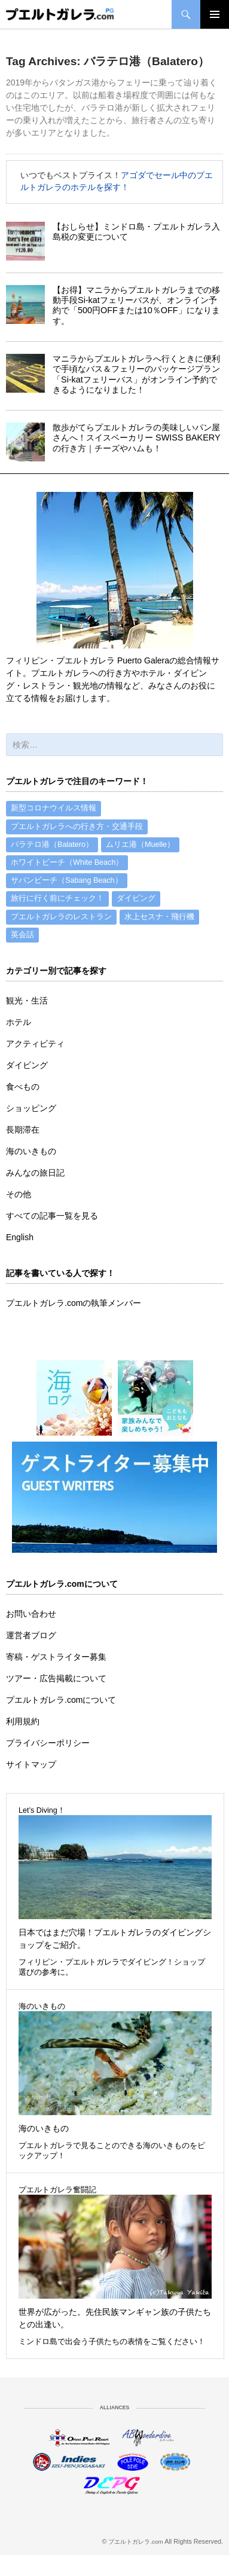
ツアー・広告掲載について (56, 1678)
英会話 (22, 935)
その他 (18, 1194)
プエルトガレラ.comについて (61, 1700)
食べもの (22, 1086)
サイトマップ (31, 1764)
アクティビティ (35, 1043)
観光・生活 (27, 1000)
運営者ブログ (31, 1635)
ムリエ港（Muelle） (140, 844)
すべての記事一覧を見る (52, 1215)
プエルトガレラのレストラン (61, 917)
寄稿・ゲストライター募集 (56, 1657)
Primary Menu (214, 14)
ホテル (18, 1022)
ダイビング (136, 898)
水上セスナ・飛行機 (159, 917)
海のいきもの (31, 1151)
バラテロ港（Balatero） (52, 844)
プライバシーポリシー (48, 1743)
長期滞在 (22, 1129)
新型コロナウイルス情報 (53, 808)
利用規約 (22, 1721)
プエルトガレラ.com (136, 2541)
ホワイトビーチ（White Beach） (67, 862)
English (19, 1237)
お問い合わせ (31, 1614)
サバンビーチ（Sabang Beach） (67, 880)
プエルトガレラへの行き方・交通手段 (77, 826)
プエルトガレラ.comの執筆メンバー (73, 1303)
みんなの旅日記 (35, 1172)
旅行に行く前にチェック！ (57, 898)
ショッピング (31, 1108)
